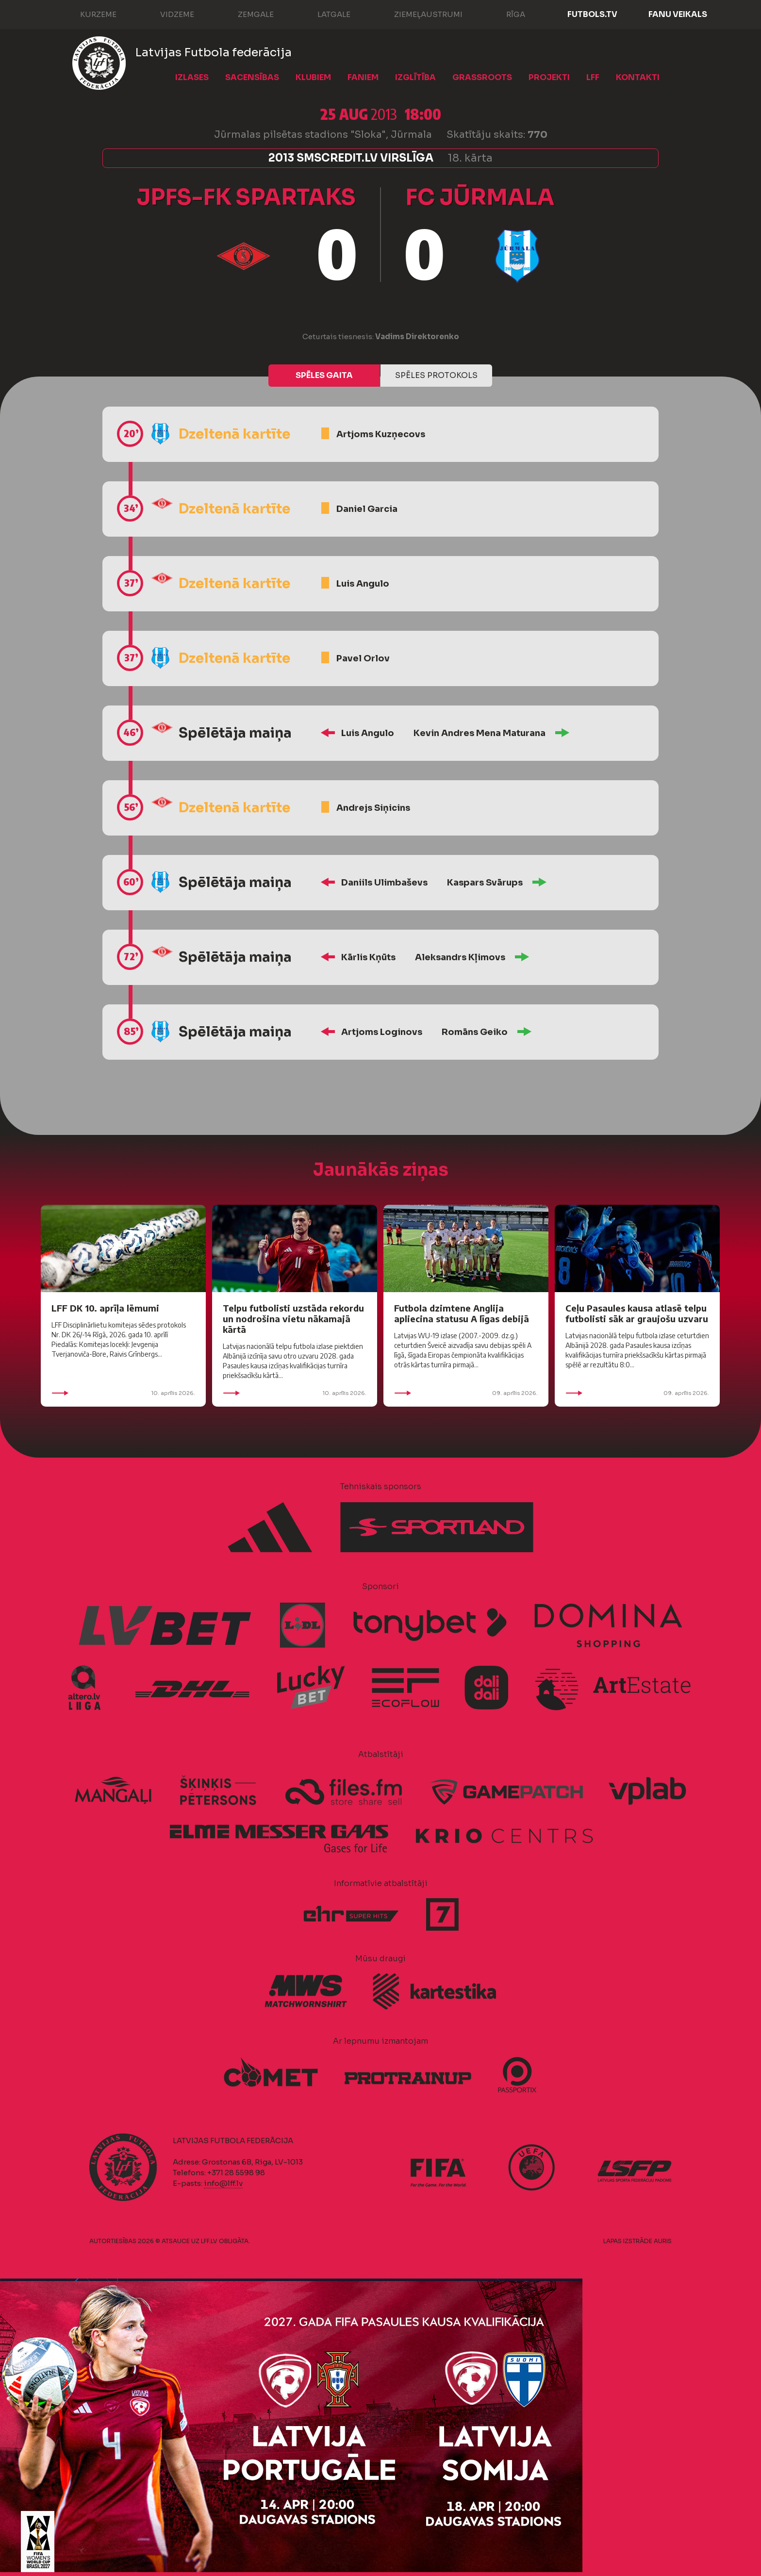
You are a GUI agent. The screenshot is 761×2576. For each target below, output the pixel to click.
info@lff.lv (223, 2183)
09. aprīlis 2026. (466, 1393)
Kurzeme (88, 13)
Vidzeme (167, 13)
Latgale (324, 13)
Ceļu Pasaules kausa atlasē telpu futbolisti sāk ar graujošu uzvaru (636, 1313)
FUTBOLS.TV (592, 14)
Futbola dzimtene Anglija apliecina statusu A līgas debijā (461, 1313)
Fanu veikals (677, 14)
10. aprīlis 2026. (123, 1393)
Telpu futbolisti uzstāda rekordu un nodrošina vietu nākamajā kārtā (293, 1318)
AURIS (663, 2241)
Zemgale (246, 13)
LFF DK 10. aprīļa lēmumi (105, 1307)
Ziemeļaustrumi (419, 13)
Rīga (506, 13)
